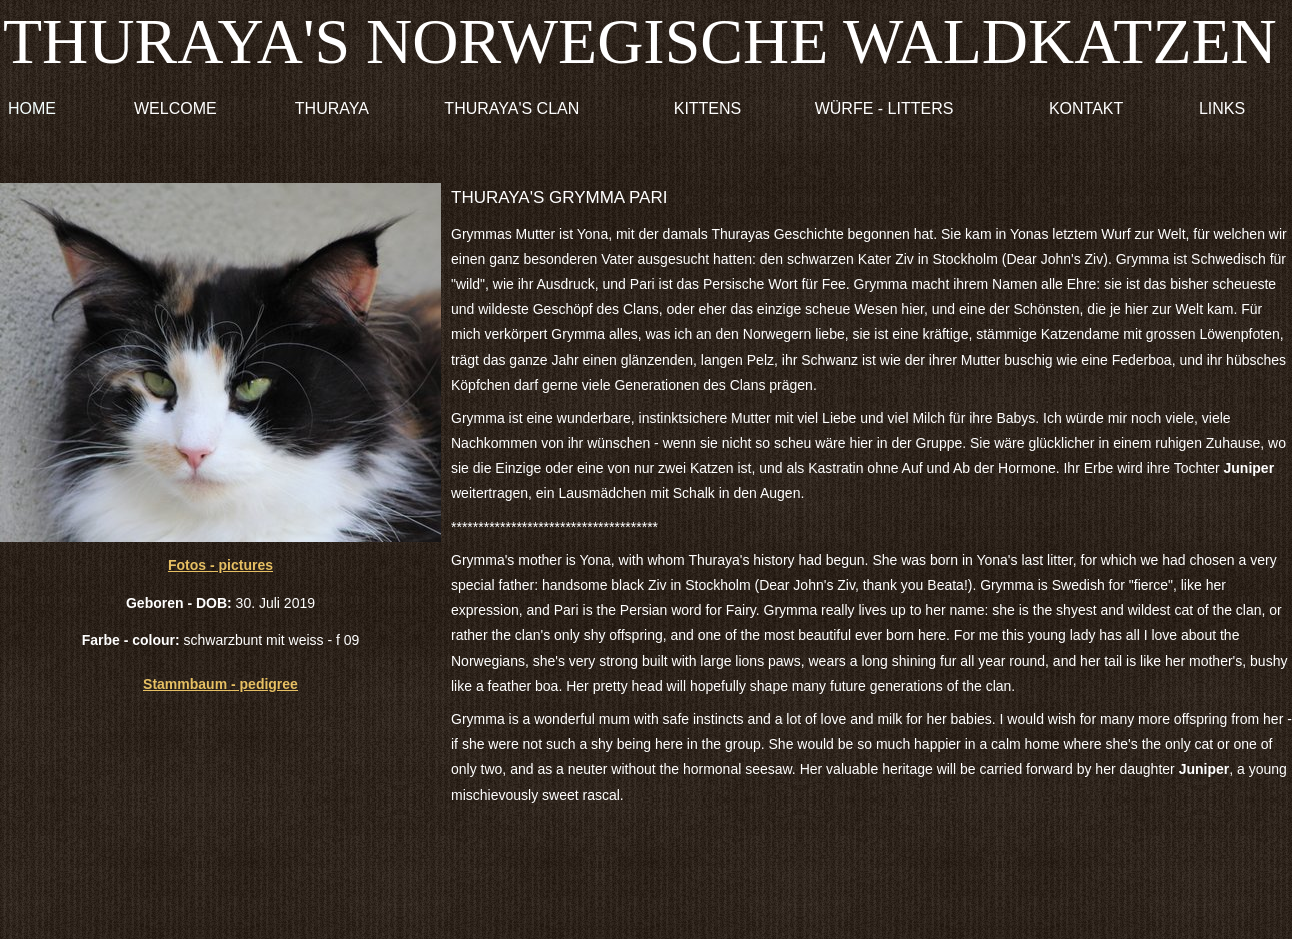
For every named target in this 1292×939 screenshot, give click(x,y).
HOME (32, 108)
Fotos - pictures (220, 565)
